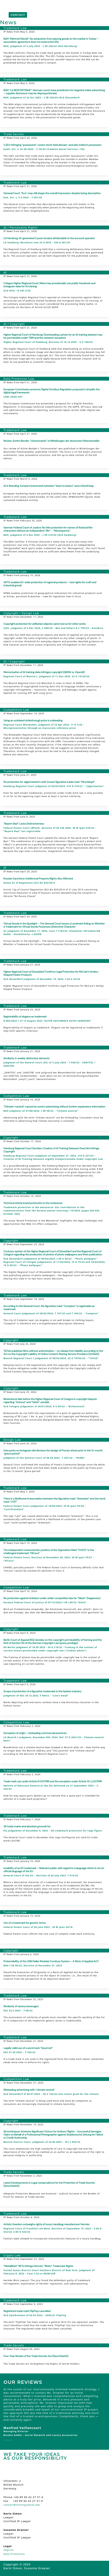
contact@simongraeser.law (21, 2504)
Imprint (8, 2550)
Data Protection (14, 2554)
